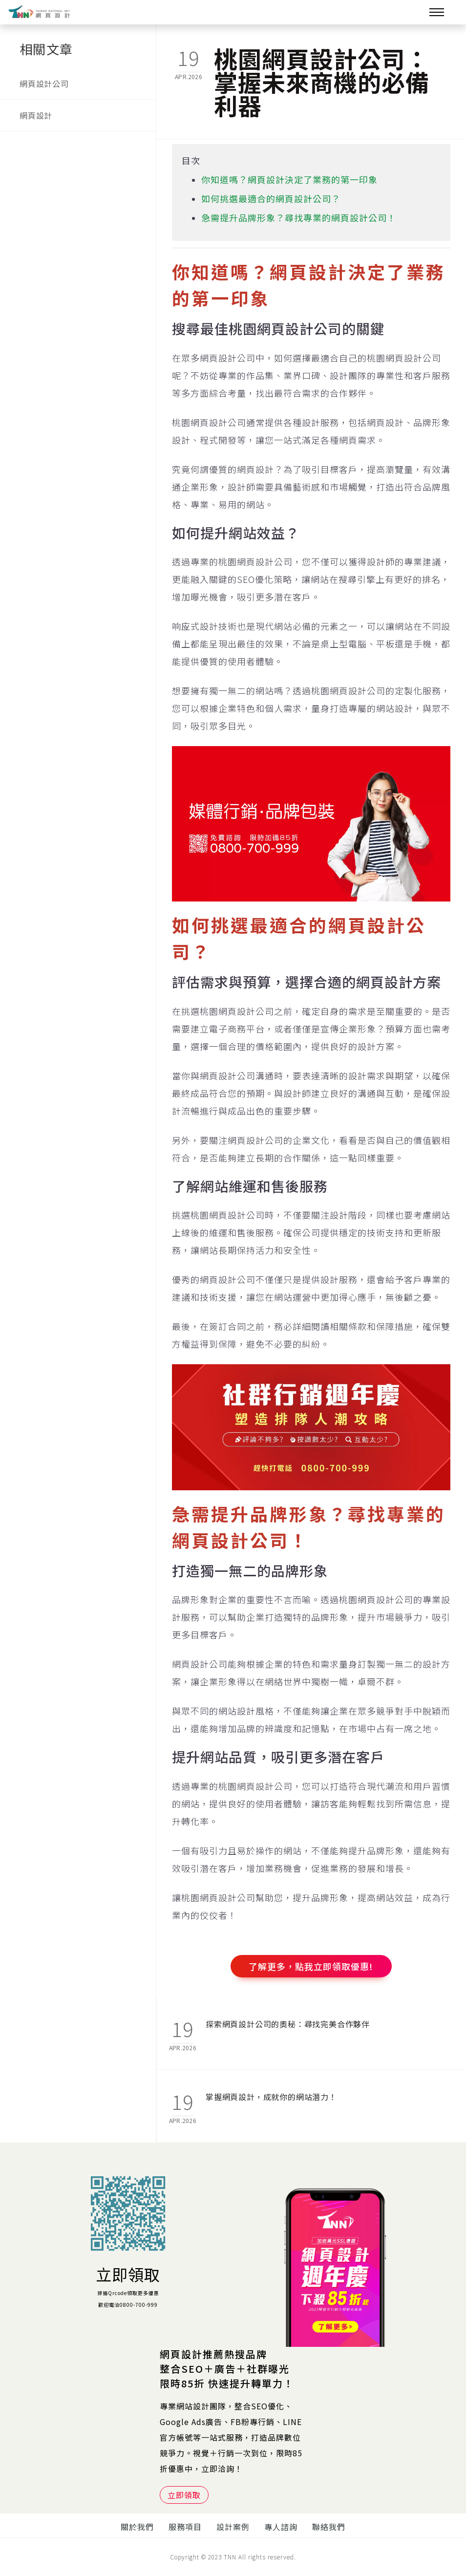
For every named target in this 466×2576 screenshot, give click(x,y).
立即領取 (128, 2274)
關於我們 (137, 2527)
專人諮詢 (280, 2527)
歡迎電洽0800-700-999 (128, 2304)
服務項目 (185, 2527)
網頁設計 (36, 115)
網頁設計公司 (44, 83)
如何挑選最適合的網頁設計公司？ (270, 198)
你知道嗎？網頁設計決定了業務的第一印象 (289, 179)
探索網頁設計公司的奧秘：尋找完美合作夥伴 (288, 2024)
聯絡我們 (328, 2527)
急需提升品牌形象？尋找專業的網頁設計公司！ (298, 217)
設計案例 (233, 2527)
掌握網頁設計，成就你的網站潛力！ (271, 2097)
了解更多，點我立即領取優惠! (311, 1966)
